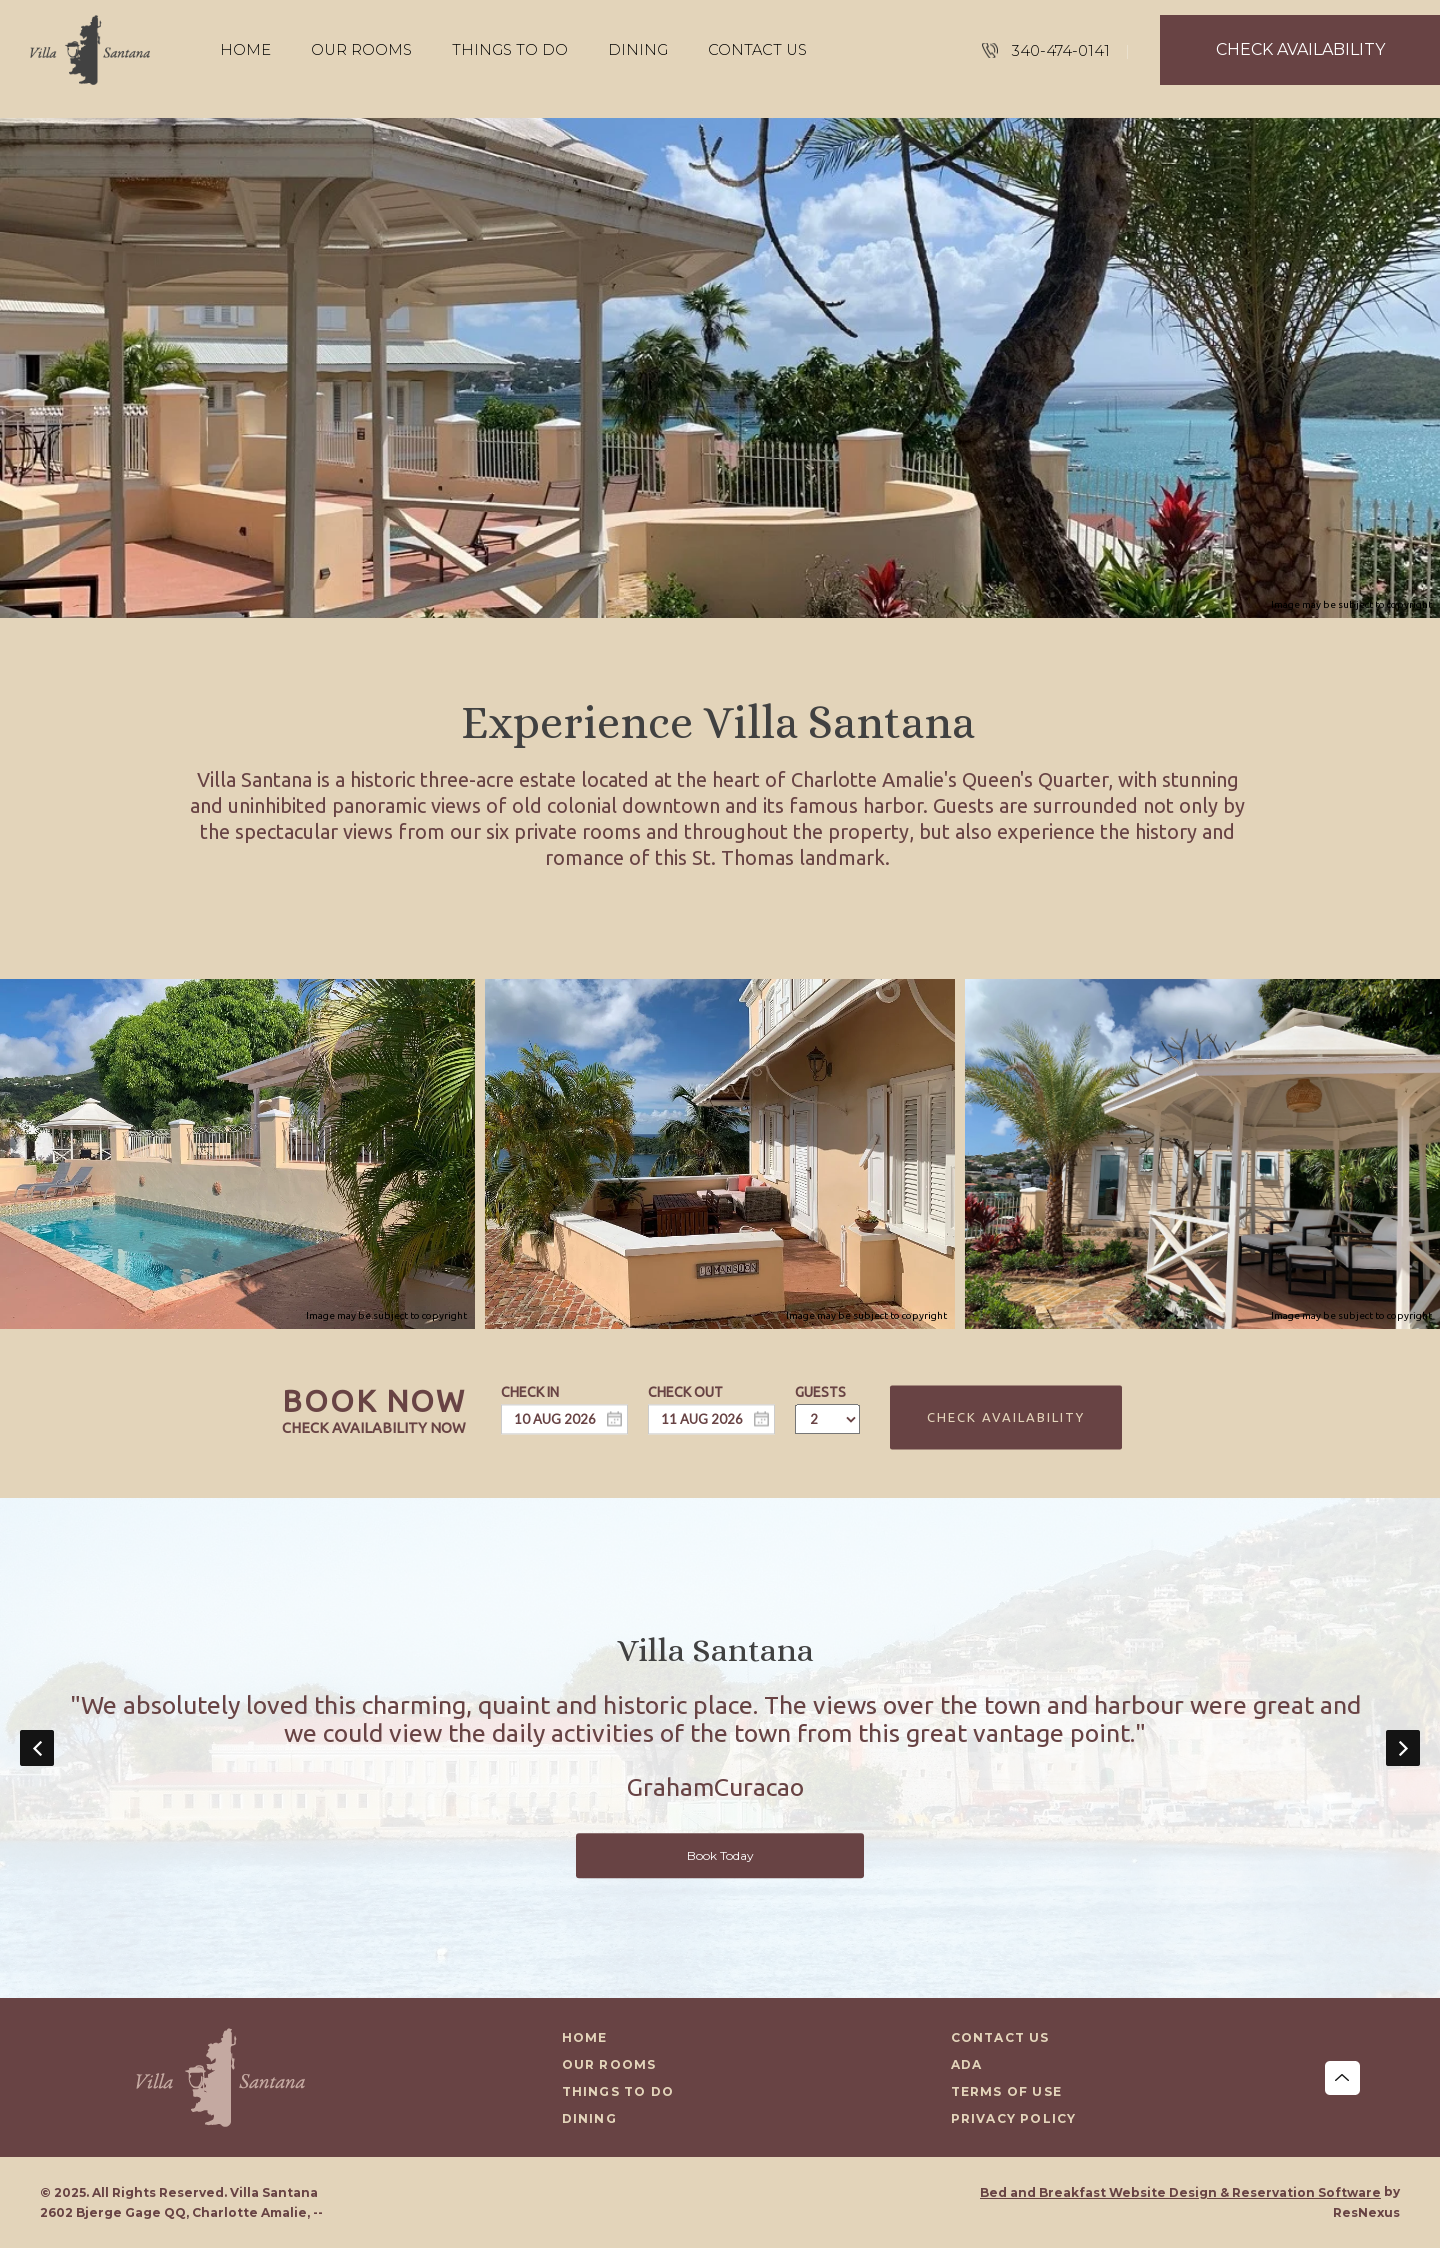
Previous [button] (37, 1748)
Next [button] (1403, 1748)
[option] (720, 1748)
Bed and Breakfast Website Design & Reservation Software (1180, 2192)
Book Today (720, 1855)
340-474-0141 (1061, 50)
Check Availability (1006, 1417)
